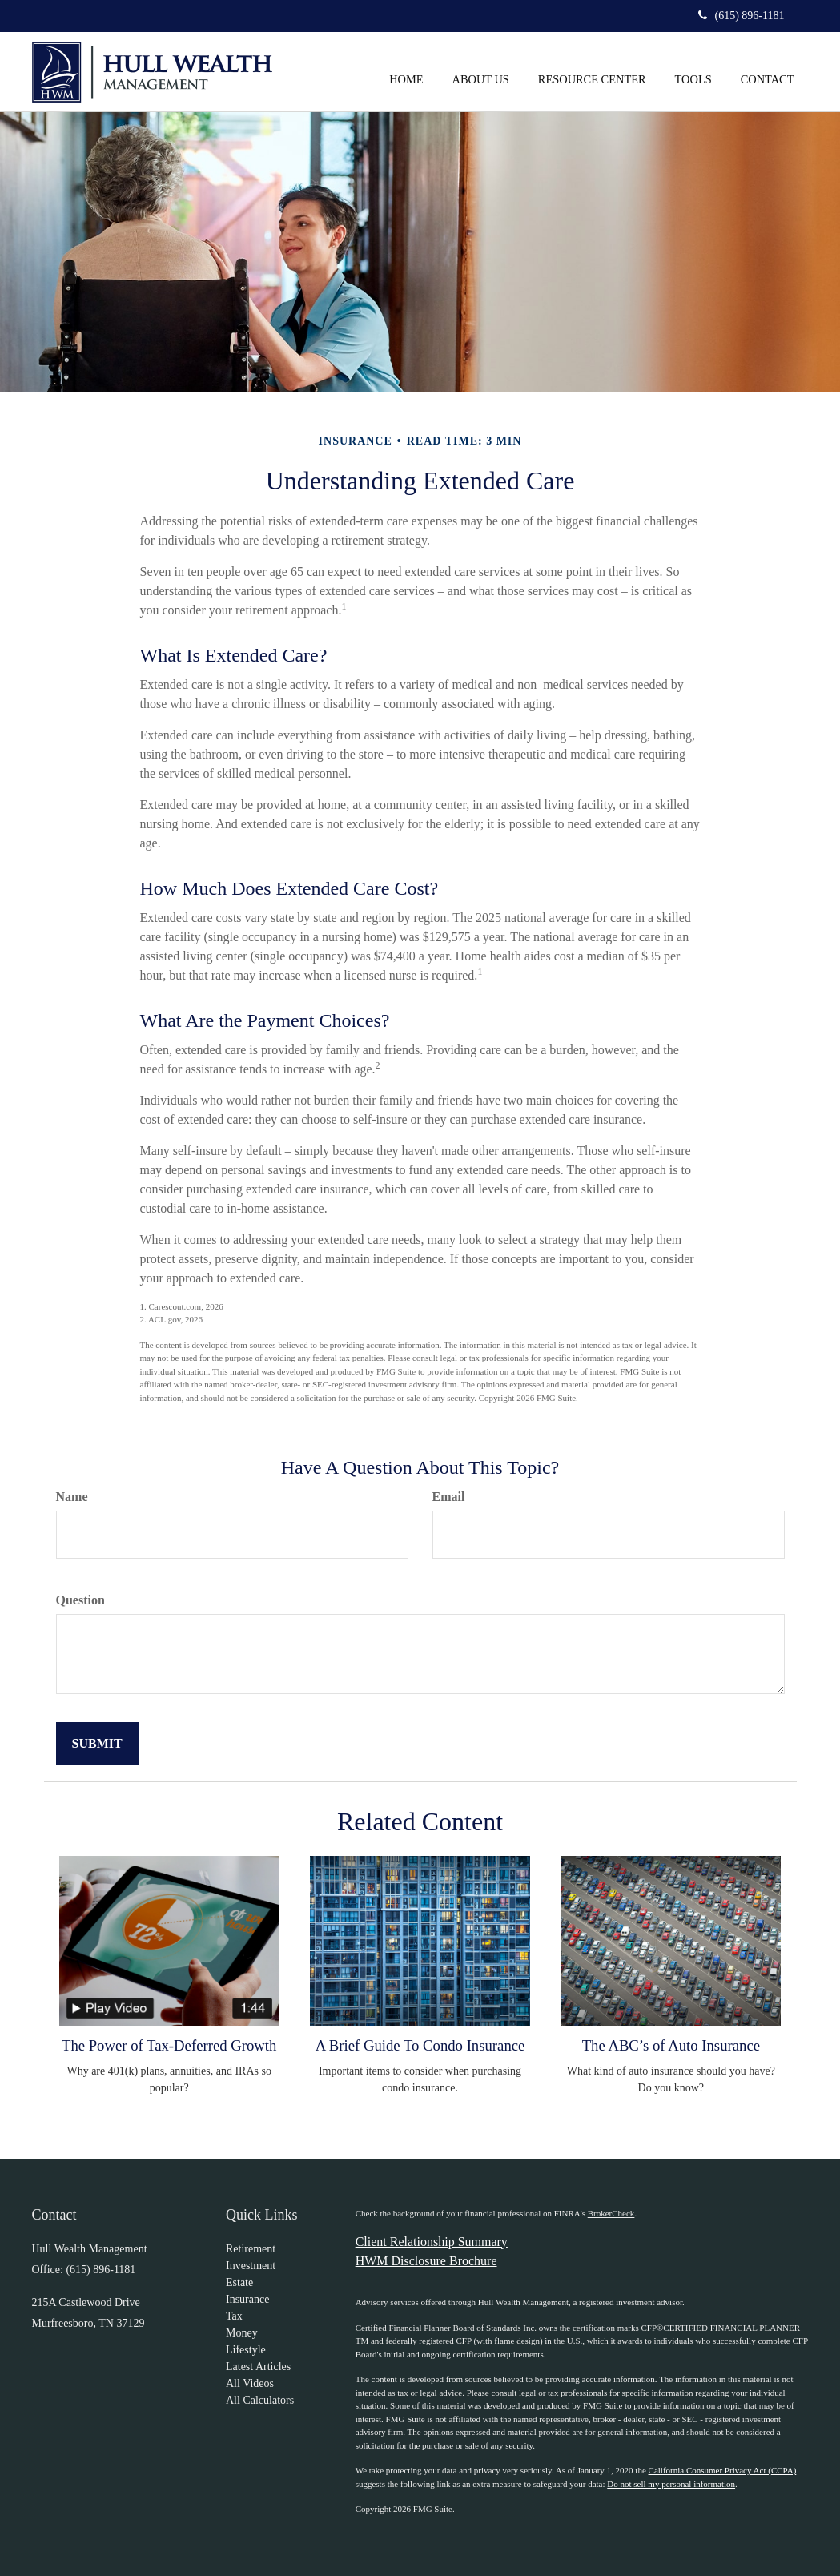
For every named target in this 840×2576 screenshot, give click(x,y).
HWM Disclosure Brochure (426, 2261)
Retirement (250, 2249)
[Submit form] (97, 1743)
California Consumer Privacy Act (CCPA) (723, 2470)
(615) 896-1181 (741, 16)
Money (242, 2333)
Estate (239, 2282)
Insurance (247, 2299)
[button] (481, 63)
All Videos (250, 2383)
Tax (234, 2316)
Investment (250, 2266)
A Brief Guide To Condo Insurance (420, 2045)
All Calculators (260, 2400)
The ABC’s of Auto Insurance (671, 2045)
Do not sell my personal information (671, 2484)
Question (80, 1600)
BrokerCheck (611, 2213)
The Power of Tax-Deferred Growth (169, 2045)
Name (72, 1496)
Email (448, 1496)
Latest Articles (258, 2367)
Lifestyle (246, 2350)
